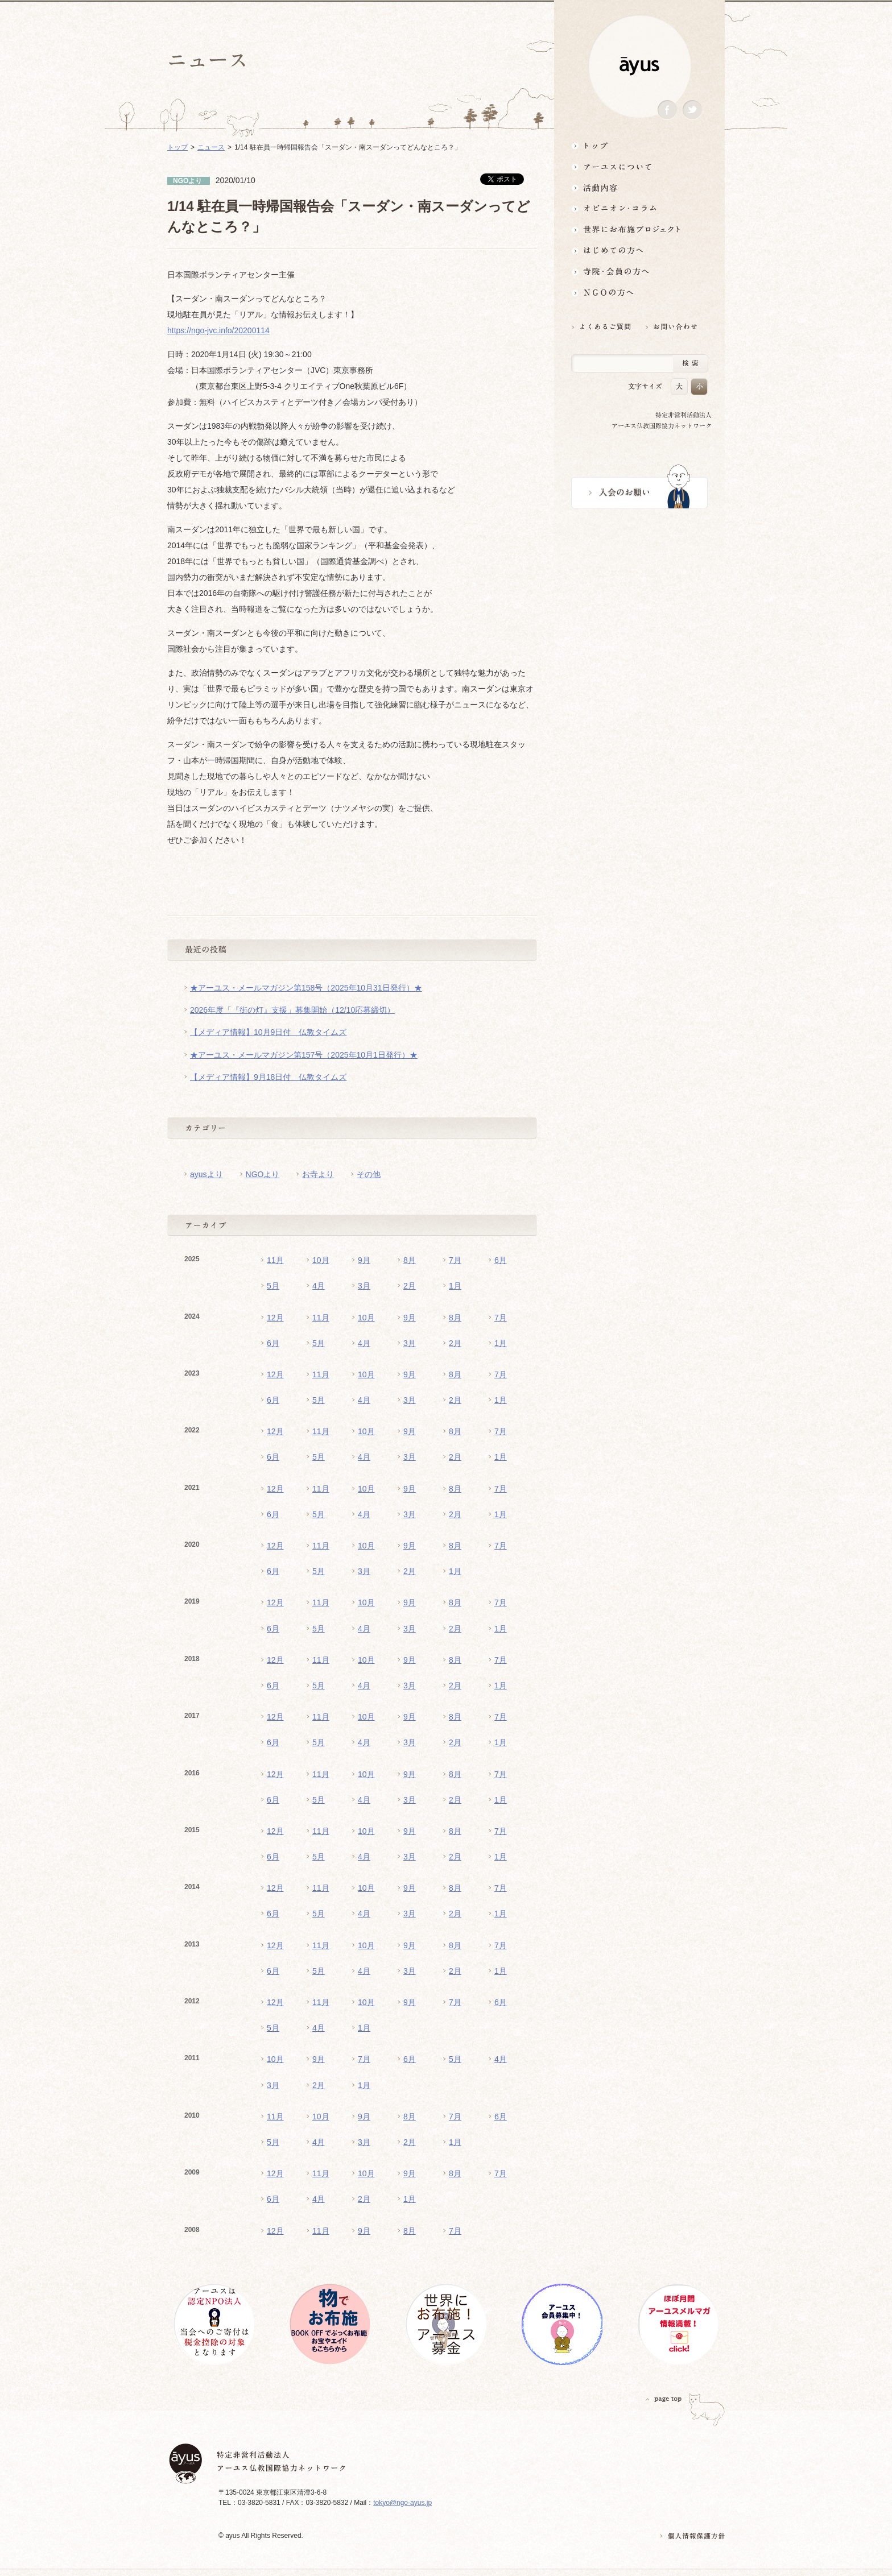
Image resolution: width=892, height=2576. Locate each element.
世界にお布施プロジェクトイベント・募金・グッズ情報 (639, 229)
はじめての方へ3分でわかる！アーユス (639, 250)
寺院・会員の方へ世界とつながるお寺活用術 (639, 271)
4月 (318, 1285)
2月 (409, 1285)
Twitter (692, 110)
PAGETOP (664, 2398)
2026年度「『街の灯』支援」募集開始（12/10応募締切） (292, 1009)
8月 (409, 1260)
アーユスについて (639, 166)
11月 (275, 1260)
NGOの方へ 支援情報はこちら (639, 292)
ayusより (206, 1174)
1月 (455, 1285)
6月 (500, 1260)
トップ (639, 145)
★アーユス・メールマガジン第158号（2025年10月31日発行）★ (306, 987)
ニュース (211, 147)
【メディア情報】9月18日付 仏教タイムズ (268, 1077)
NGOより (263, 1174)
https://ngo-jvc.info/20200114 (218, 330)
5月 (273, 1285)
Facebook (667, 110)
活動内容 (639, 187)
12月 (275, 1317)
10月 (320, 1260)
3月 (364, 1285)
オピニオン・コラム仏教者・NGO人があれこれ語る (639, 208)
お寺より (318, 1174)
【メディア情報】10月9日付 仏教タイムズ (268, 1032)
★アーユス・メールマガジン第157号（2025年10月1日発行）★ (304, 1054)
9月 (364, 1260)
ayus (639, 66)
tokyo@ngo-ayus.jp (402, 2503)
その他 (369, 1174)
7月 (455, 1260)
